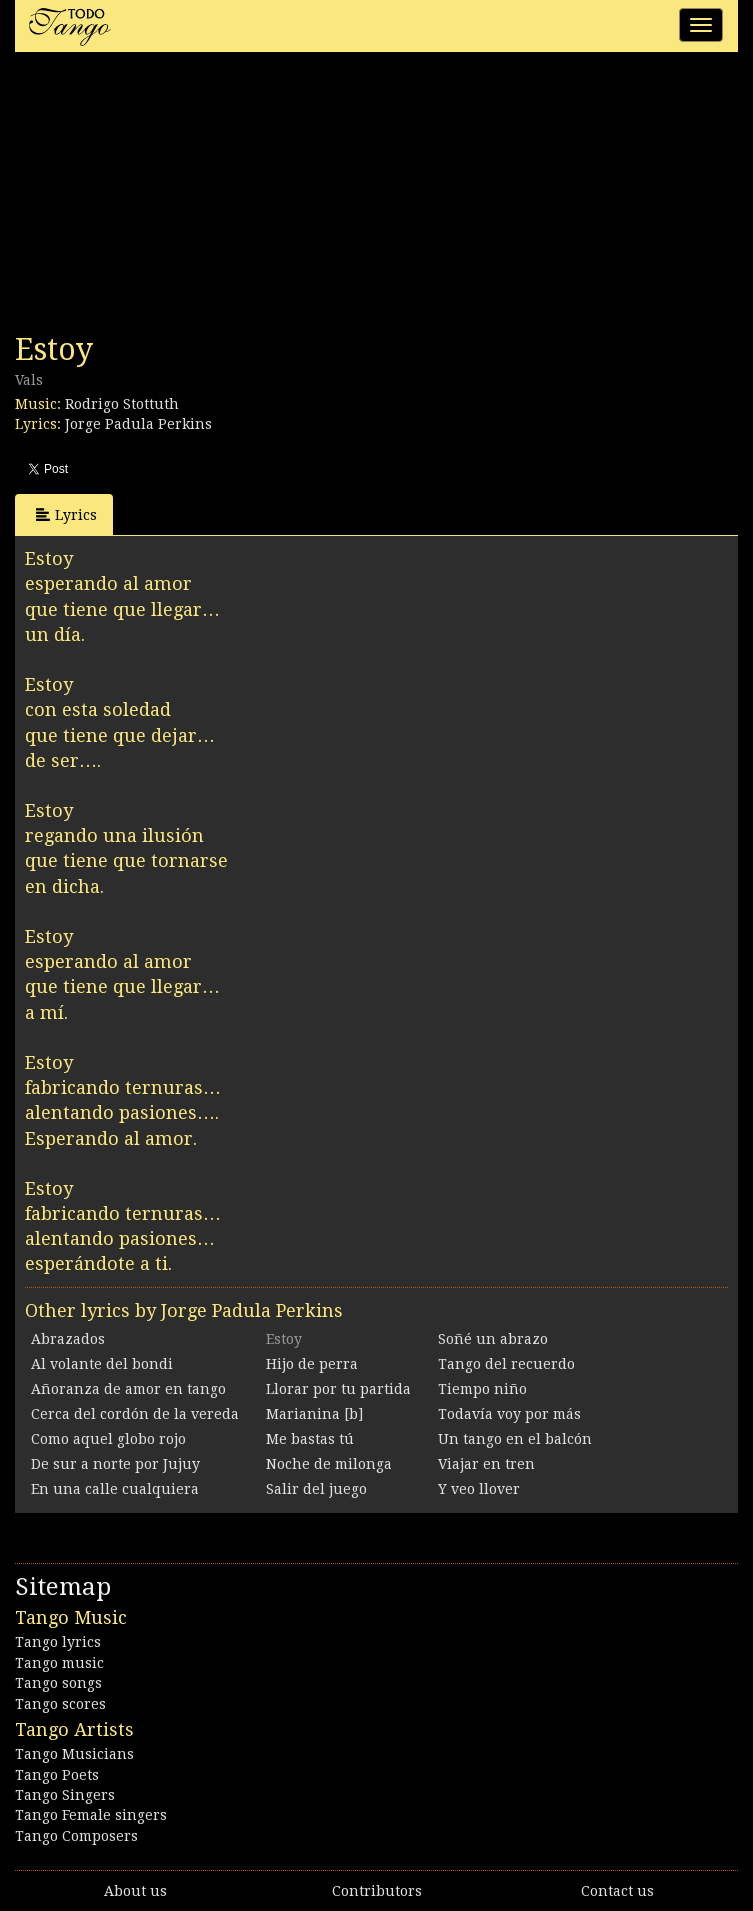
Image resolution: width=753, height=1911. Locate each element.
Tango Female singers (91, 1815)
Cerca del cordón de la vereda (135, 1414)
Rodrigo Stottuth (122, 404)
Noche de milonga (329, 1464)
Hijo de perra (312, 1364)
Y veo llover (479, 1489)
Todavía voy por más (509, 1414)
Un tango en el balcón (515, 1439)
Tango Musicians (74, 1754)
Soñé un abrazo (493, 1339)
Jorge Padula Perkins (138, 424)
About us (135, 1891)
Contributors (377, 1891)
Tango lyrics (58, 1642)
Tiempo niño (482, 1389)
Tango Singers (65, 1795)
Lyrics (66, 514)
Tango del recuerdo (506, 1364)
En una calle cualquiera (115, 1489)
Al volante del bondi (102, 1364)
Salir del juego (316, 1489)
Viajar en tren (486, 1464)
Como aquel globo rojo (108, 1439)
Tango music (59, 1663)
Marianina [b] (314, 1414)
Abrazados (68, 1339)
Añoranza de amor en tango (128, 1389)
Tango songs (58, 1683)
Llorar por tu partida (338, 1389)
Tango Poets (57, 1775)
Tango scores (60, 1704)
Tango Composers (76, 1836)
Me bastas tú (310, 1439)
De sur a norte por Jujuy (115, 1464)
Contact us (617, 1891)
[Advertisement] (165, 198)
